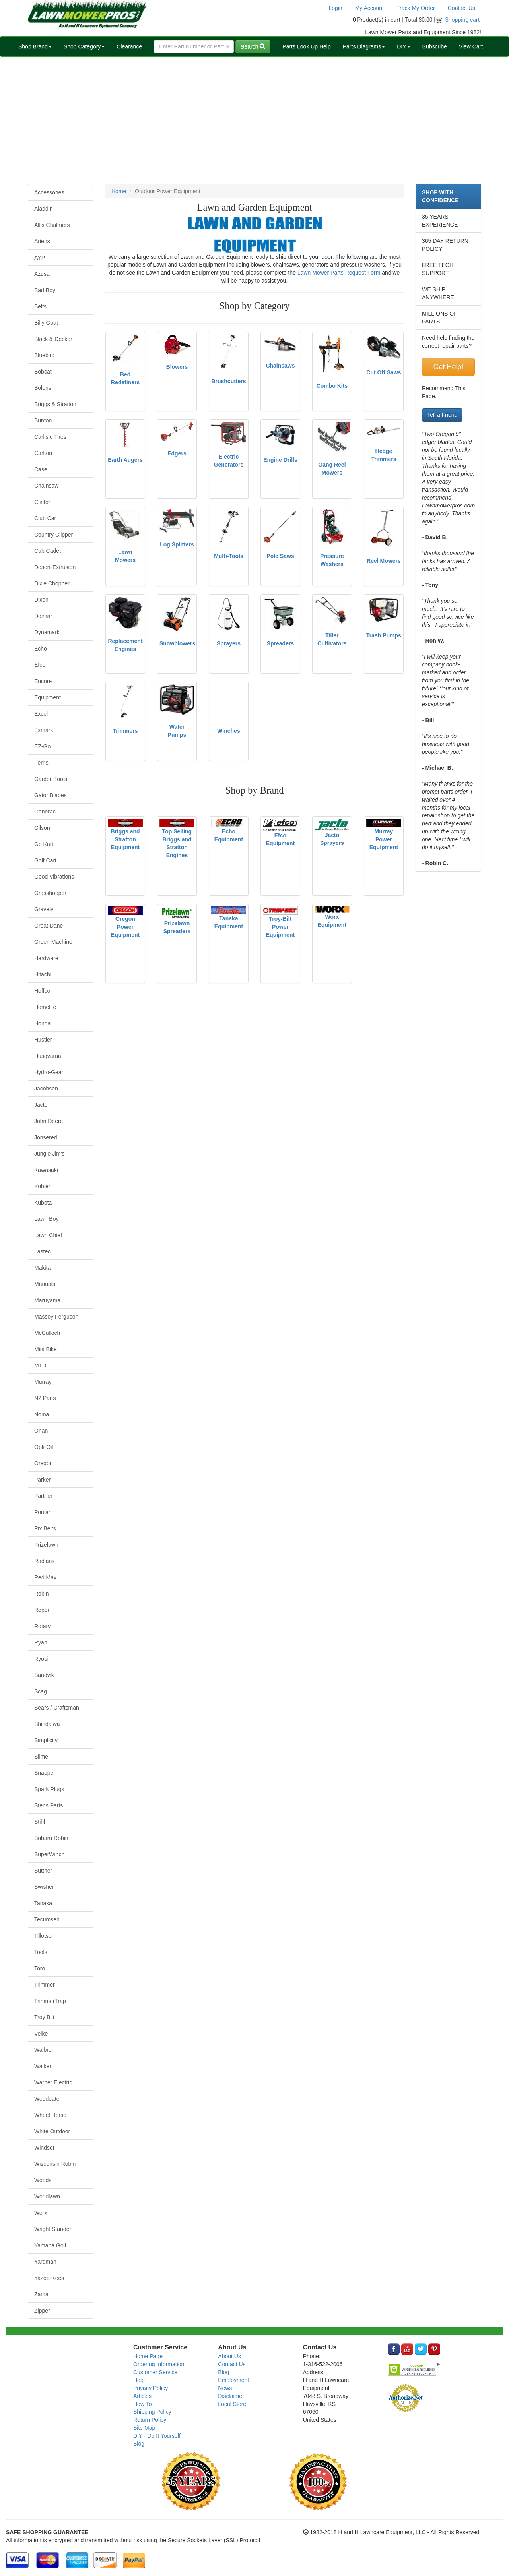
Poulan (43, 1512)
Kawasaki (46, 1170)
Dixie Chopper (52, 583)
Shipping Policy (152, 2412)
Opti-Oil (43, 1447)
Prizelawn (46, 1545)
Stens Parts (48, 1805)
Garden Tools (50, 779)
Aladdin (43, 208)
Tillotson (44, 1936)
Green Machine (53, 942)
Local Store (232, 2404)
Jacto (40, 1105)
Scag (40, 1691)
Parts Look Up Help (306, 46)
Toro (39, 1968)
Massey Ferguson (56, 1316)
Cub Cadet (47, 551)
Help (139, 2380)
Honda (42, 1023)
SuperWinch (49, 1854)
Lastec (42, 1251)
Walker (42, 2066)
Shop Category (84, 46)
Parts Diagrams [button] (364, 46)
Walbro (43, 2050)
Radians (44, 1561)
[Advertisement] (254, 120)
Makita (42, 1268)
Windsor (44, 2147)
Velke (41, 2033)
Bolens (42, 388)
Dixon (41, 600)
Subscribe (434, 46)
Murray (43, 1382)
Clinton (43, 502)
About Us (229, 2356)
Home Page (148, 2356)
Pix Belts (45, 1528)
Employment (233, 2380)
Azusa (42, 274)
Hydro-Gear (48, 1072)
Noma (41, 1414)
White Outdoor (52, 2131)
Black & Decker (53, 339)
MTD (40, 1365)
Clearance (129, 46)
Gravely (43, 909)
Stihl (39, 1822)
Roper (41, 1610)
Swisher (44, 1887)
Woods (42, 2180)
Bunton (43, 420)
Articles (142, 2396)
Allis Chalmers (52, 225)
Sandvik (44, 1675)
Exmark (43, 730)
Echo (40, 648)
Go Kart (43, 844)
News (225, 2388)
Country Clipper (53, 534)
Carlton (43, 453)
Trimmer (44, 1984)
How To (142, 2404)
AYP (39, 257)
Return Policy (149, 2420)
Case (40, 469)
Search (253, 46)
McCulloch (47, 1333)
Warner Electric (53, 2082)
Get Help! (448, 367)
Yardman (45, 2261)
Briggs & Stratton (55, 404)
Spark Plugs (49, 1789)
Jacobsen (46, 1088)
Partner (43, 1496)
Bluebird (44, 355)
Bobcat (43, 371)
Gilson (42, 828)
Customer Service (155, 2372)
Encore (43, 681)
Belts (40, 306)
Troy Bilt (44, 2017)
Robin (41, 1593)
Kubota (43, 1202)
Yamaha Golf (50, 2245)
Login (335, 8)
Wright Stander (52, 2229)
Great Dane (48, 925)
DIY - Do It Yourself (157, 2436)
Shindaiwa (47, 1724)
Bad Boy (44, 290)
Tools (40, 1952)
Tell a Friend (442, 415)
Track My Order (415, 8)
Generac (45, 811)
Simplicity (46, 1740)
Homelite (45, 1007)
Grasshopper (50, 893)
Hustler (43, 1039)
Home (118, 191)
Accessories (49, 192)
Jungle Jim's (49, 1153)
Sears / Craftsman (56, 1707)
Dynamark (47, 632)
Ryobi (41, 1659)
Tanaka (43, 1903)
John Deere (48, 1121)
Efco (39, 665)
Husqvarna (47, 1056)
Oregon (43, 1463)
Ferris (41, 762)
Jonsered (45, 1137)
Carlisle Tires (50, 437)
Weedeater (47, 2099)
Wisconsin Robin (55, 2164)
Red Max (45, 1577)
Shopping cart (462, 20)
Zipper (42, 2310)
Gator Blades (50, 795)
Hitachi (42, 974)
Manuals (44, 1284)
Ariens (42, 241)
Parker (42, 1479)
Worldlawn (47, 2196)
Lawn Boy (46, 1219)
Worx (40, 2213)
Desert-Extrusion (55, 567)
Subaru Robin (51, 1838)
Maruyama (47, 1300)
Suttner (43, 1870)
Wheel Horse (50, 2115)
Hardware (46, 958)
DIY (403, 46)
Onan (41, 1430)
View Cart (471, 46)
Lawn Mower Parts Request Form (339, 272)
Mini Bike (45, 1349)
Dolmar (43, 616)
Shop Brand (35, 46)
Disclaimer (231, 2396)
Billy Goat (46, 323)
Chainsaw (46, 485)
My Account (369, 8)
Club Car (45, 518)
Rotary (42, 1626)
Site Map (144, 2428)
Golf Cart (45, 860)
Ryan (40, 1642)
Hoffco (42, 991)
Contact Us (461, 8)
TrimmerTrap (50, 2001)
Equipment (47, 697)
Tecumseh (47, 1919)
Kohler (42, 1186)
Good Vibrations (54, 877)
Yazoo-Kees (49, 2278)
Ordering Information (158, 2364)
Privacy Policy (150, 2388)
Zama (41, 2294)
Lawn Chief (48, 1235)
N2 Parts (45, 1398)
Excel (41, 714)
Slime (41, 1756)
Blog (138, 2443)
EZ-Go (42, 746)
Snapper (44, 1773)
